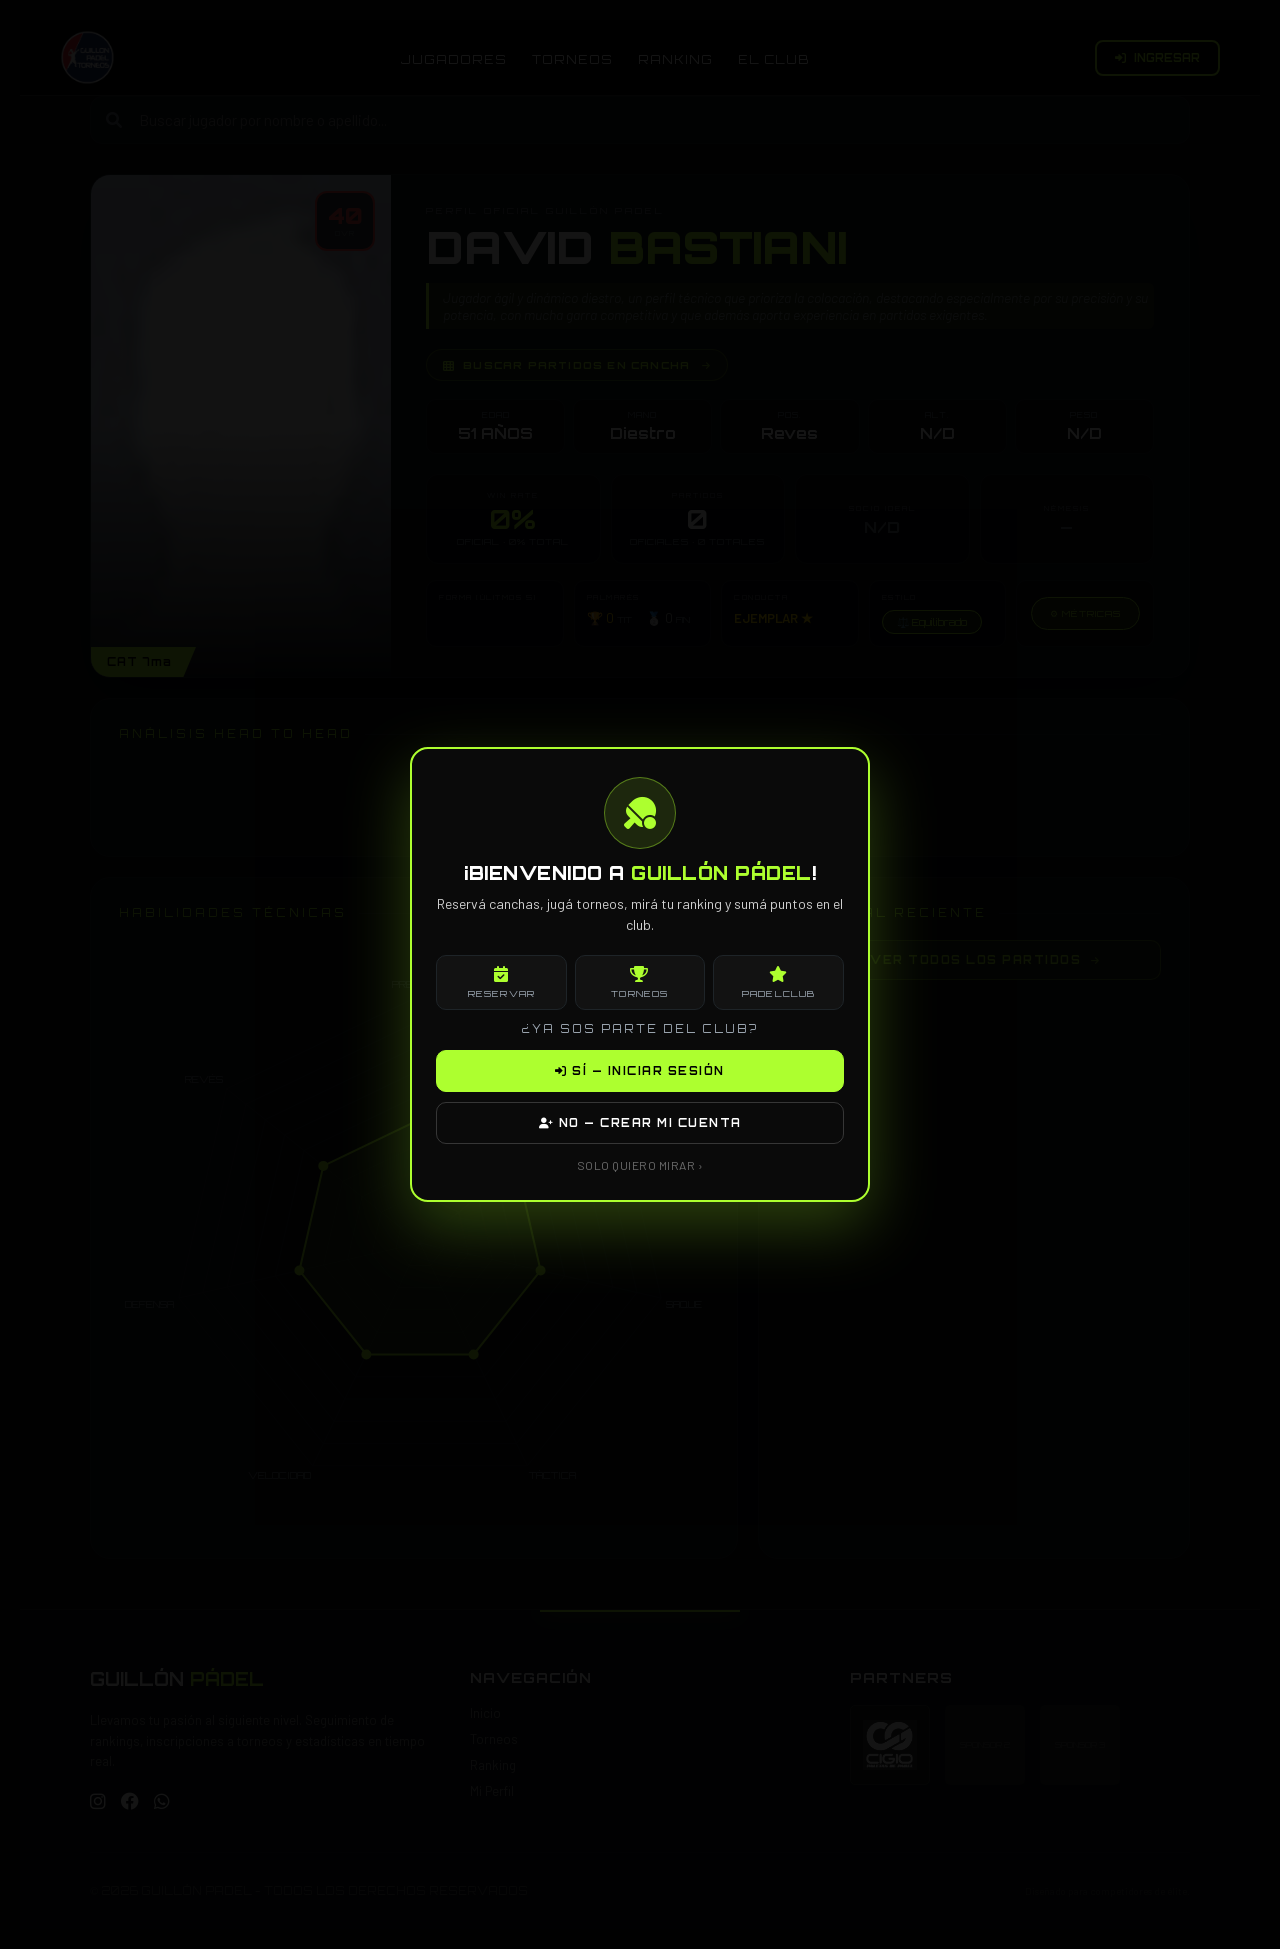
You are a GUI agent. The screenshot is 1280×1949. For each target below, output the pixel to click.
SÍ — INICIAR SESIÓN (640, 1071)
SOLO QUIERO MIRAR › (640, 1165)
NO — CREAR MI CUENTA (640, 1123)
